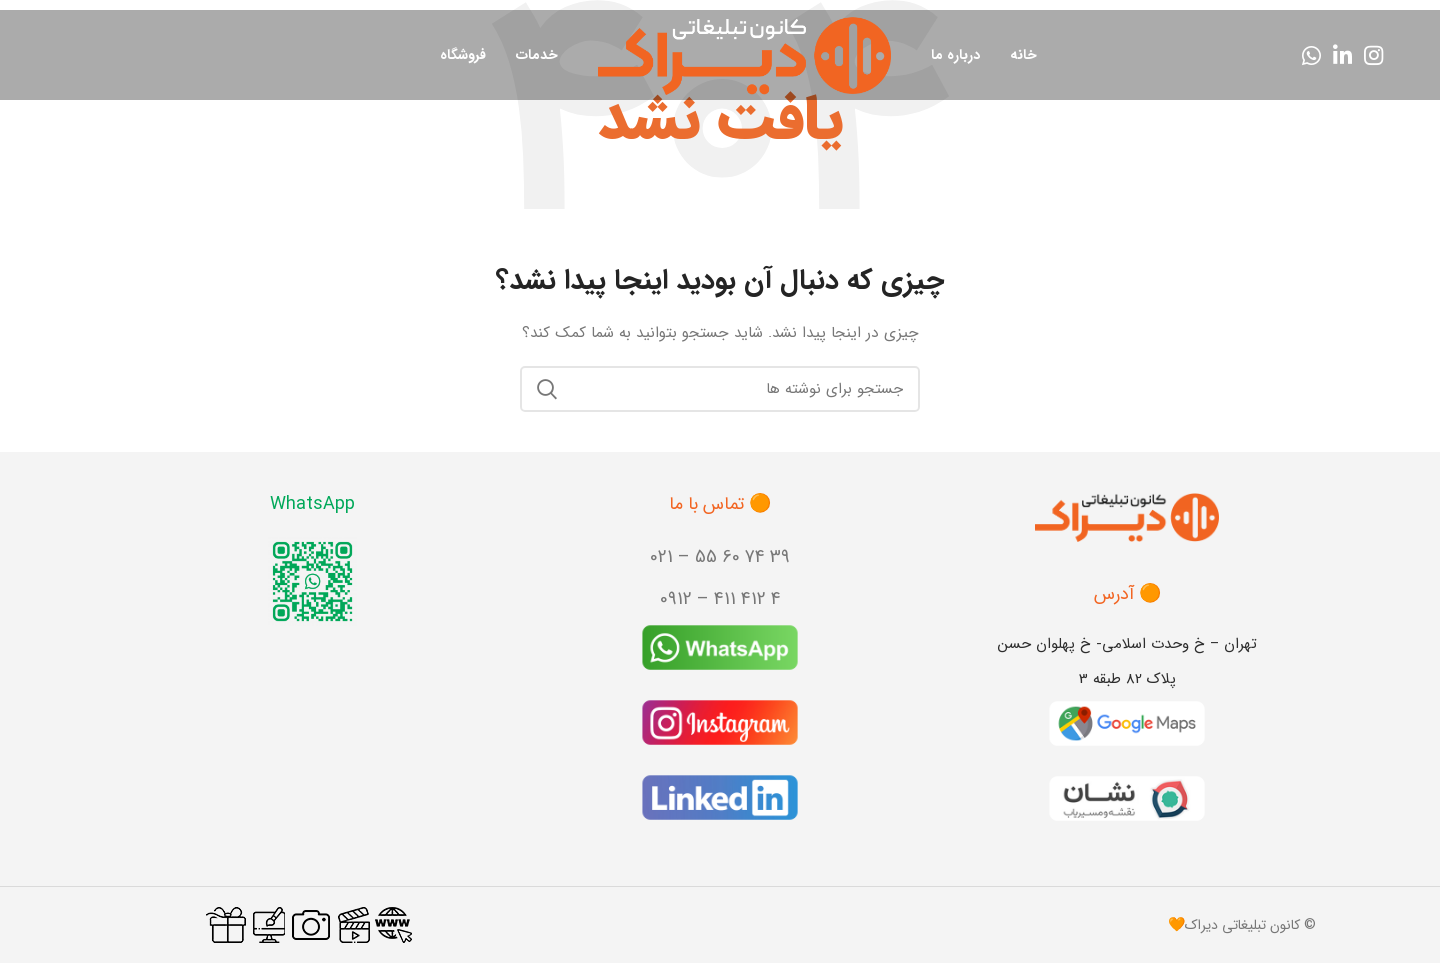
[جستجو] (720, 389)
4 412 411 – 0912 (720, 599)
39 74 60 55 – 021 (720, 557)
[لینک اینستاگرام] (1373, 55)
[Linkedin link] (1342, 55)
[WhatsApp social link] (1311, 55)
